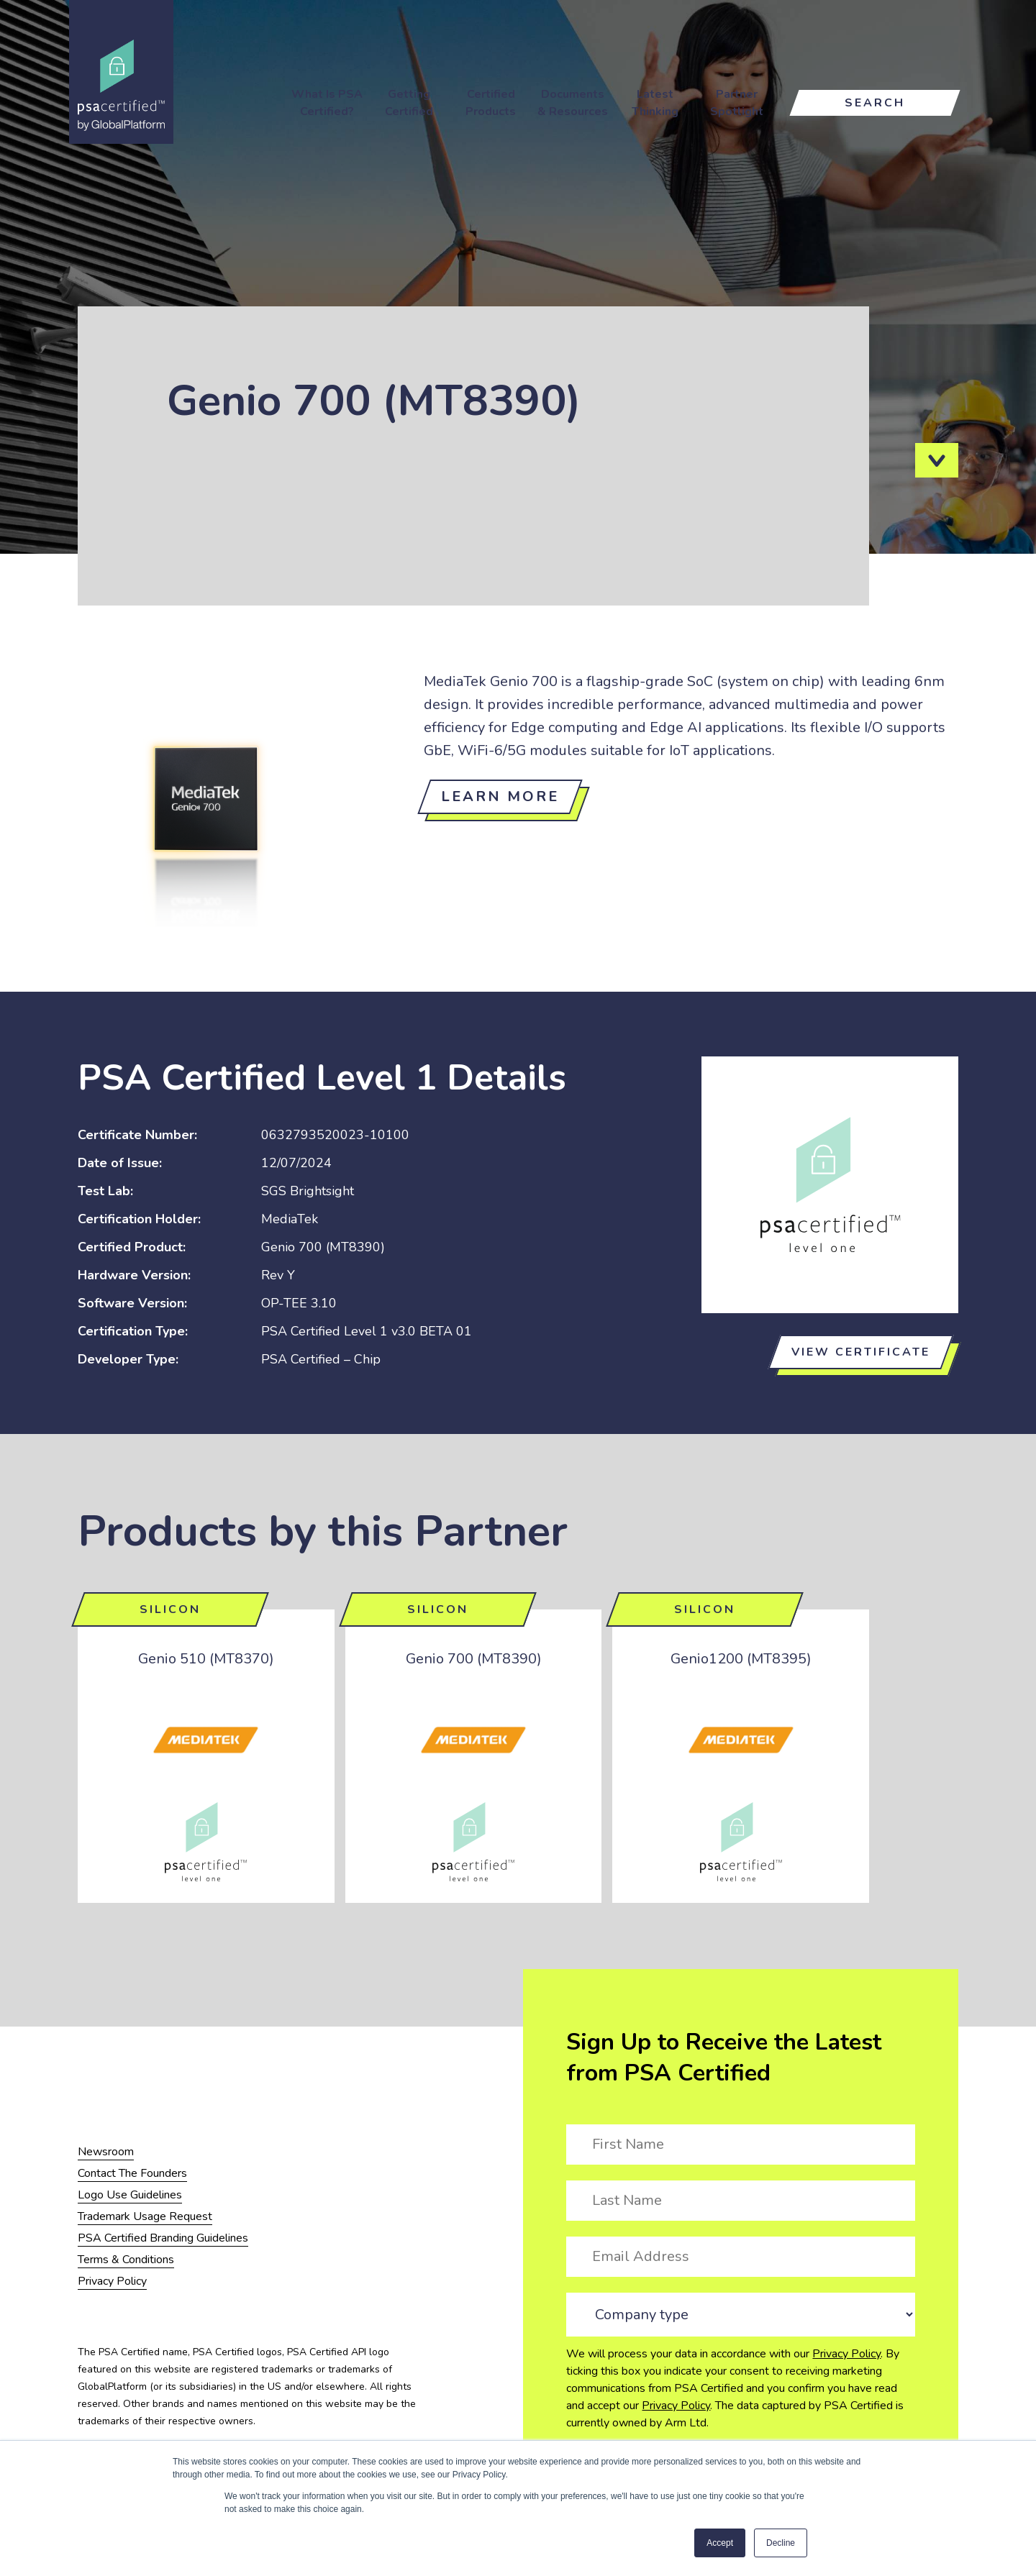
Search (875, 103)
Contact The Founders (132, 2173)
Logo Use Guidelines (130, 2195)
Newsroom (106, 2152)
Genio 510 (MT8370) (206, 1658)
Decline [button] (780, 2543)
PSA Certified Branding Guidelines (163, 2238)
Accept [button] (719, 2543)
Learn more (500, 796)
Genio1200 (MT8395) (741, 1658)
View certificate (860, 1352)
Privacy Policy (846, 2354)
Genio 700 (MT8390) (474, 1658)
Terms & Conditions (126, 2259)
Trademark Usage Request (145, 2216)
